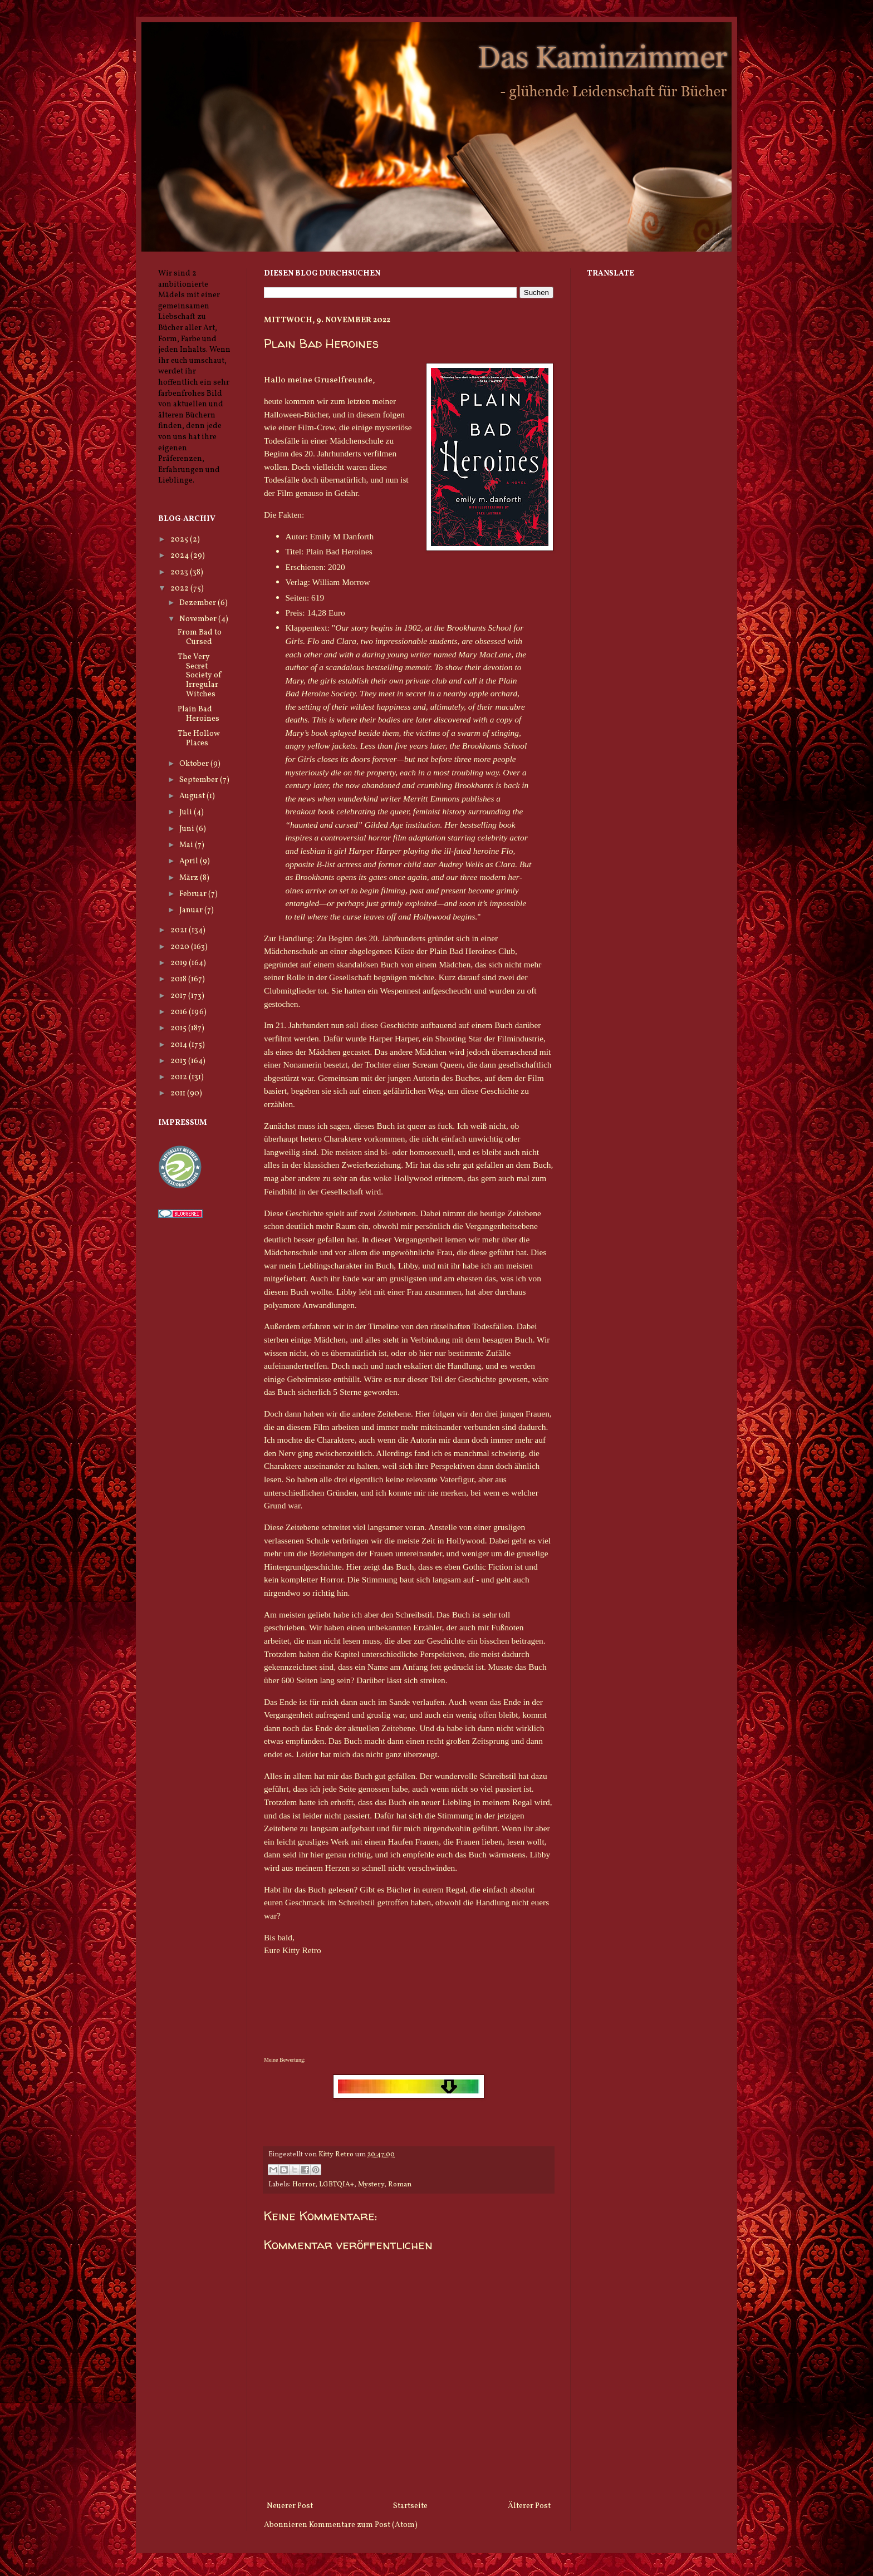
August (193, 796)
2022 (180, 588)
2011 (178, 1093)
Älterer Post (529, 2506)
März (189, 878)
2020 (180, 947)
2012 (179, 1077)
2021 (179, 930)
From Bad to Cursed (200, 637)
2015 (179, 1028)
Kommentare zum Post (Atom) (363, 2525)
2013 (179, 1061)
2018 (179, 979)
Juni (187, 829)
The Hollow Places (199, 739)
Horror (303, 2185)
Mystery (371, 2185)
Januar (191, 910)
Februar (193, 894)
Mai (187, 845)
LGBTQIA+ (336, 2185)
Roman (399, 2185)
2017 (179, 996)
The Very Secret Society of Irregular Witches (200, 676)
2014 (179, 1045)
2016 (179, 1012)
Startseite (410, 2506)
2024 (180, 555)
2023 (180, 572)
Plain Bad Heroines (198, 714)
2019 (179, 963)
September (199, 780)
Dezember (198, 603)
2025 (180, 539)
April (189, 861)
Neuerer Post (290, 2506)
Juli (186, 812)
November (198, 619)
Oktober (194, 764)
